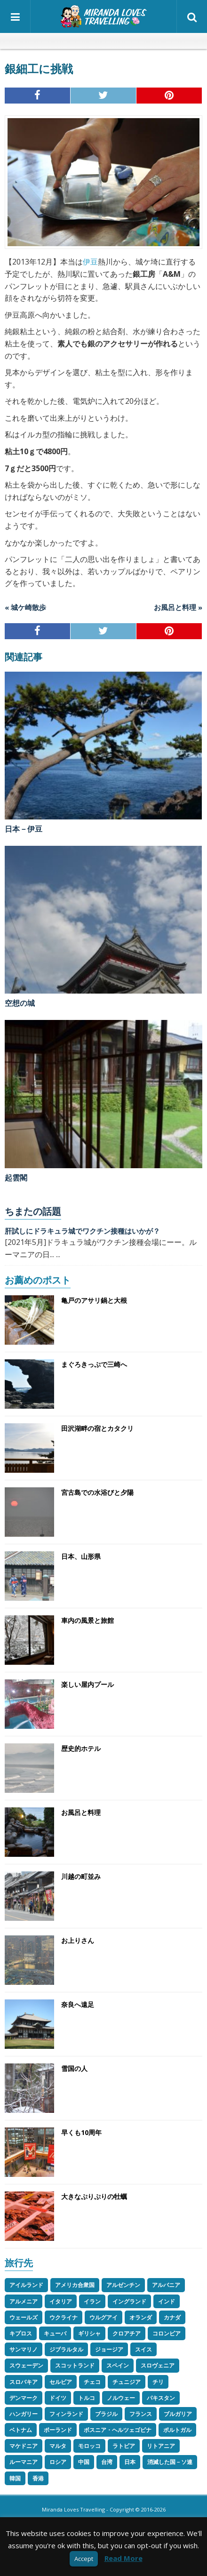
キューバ (55, 2333)
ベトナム (20, 2430)
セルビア (60, 2382)
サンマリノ (23, 2349)
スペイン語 (127, 41)
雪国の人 (74, 2068)
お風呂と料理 (81, 1812)
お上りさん (77, 1940)
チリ (158, 2382)
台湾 (106, 2462)
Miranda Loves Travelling (73, 2509)
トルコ (86, 2398)
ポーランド (58, 2430)
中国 (83, 2462)
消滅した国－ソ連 (169, 2462)
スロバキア (23, 2382)
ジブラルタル (66, 2349)
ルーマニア (23, 2462)
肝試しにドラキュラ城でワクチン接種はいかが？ (82, 1231)
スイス (143, 2349)
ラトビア (123, 2446)
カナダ (172, 2317)
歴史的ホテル (81, 1748)
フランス (140, 2414)
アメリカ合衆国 (75, 2285)
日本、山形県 (81, 1556)
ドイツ (57, 2398)
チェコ (92, 2382)
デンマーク (23, 2398)
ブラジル (106, 2414)
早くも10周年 (81, 2132)
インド (166, 2301)
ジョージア (109, 2349)
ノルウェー (121, 2398)
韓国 (15, 2478)
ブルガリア (178, 2414)
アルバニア (166, 2285)
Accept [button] (83, 2558)
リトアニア (161, 2446)
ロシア (57, 2462)
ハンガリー (23, 2414)
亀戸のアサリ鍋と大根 (94, 1300)
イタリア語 (95, 41)
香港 (38, 2478)
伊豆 (90, 262)
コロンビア (166, 2333)
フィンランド (66, 2414)
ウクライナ (63, 2317)
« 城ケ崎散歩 (25, 607)
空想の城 (20, 1003)
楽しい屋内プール (87, 1684)
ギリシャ (89, 2333)
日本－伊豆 (23, 829)
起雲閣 (16, 1177)
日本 (129, 2462)
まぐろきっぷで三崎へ (94, 1364)
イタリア (60, 2301)
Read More (123, 2558)
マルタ (57, 2446)
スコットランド (75, 2365)
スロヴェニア (158, 2365)
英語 (79, 41)
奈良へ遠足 (77, 2004)
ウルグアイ (103, 2317)
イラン (92, 2301)
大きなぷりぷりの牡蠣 (94, 2196)
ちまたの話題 (33, 1211)
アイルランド (26, 2285)
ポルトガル (177, 2430)
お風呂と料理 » (178, 607)
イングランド (129, 2301)
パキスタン (161, 2398)
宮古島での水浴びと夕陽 (97, 1492)
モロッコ (89, 2446)
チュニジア (126, 2382)
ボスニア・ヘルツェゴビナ (117, 2430)
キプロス (20, 2333)
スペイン (117, 2365)
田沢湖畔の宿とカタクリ (97, 1428)
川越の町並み (81, 1876)
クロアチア (126, 2333)
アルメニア (23, 2301)
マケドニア (23, 2446)
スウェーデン (26, 2365)
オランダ (140, 2317)
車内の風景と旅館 (87, 1620)
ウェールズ (23, 2317)
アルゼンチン (123, 2285)
